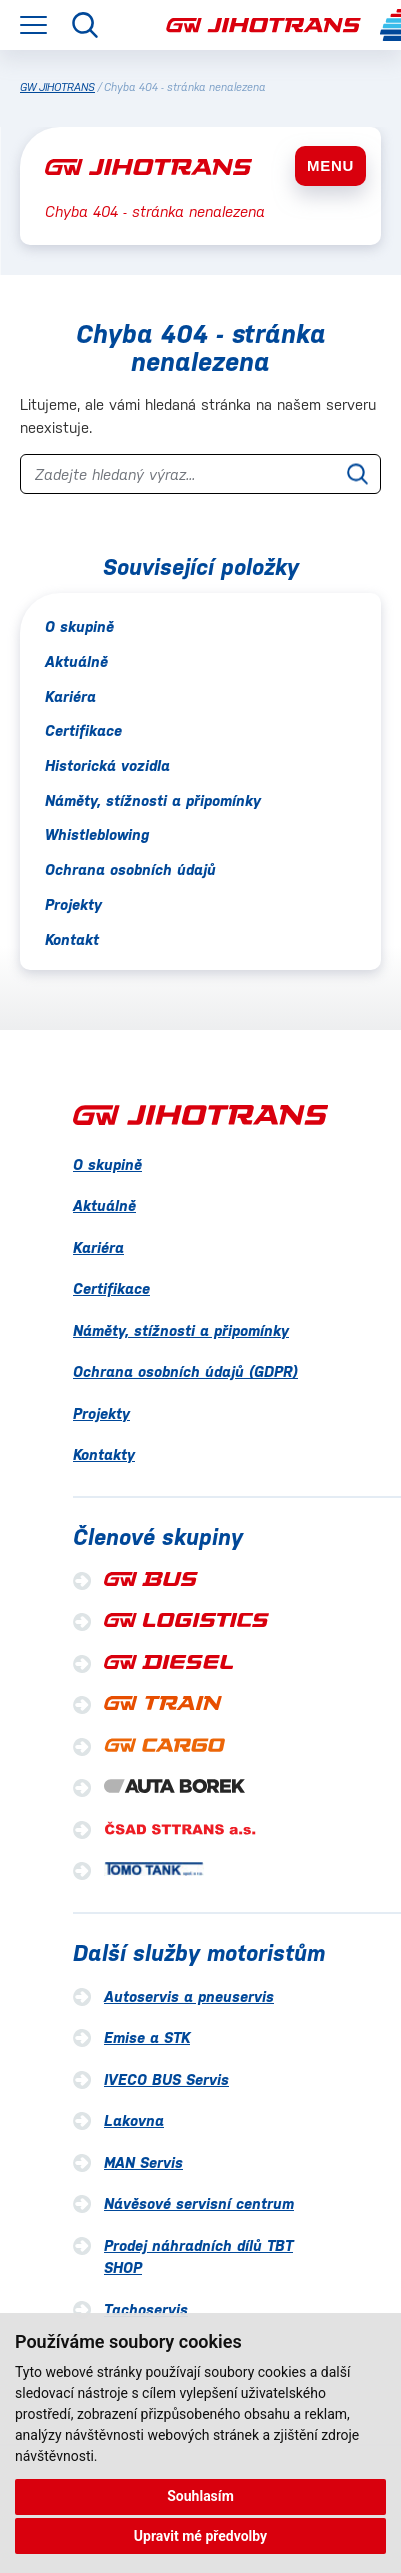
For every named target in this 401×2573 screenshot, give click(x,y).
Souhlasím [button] (200, 2496)
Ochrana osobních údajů (130, 869)
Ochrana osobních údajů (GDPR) (185, 1371)
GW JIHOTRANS (57, 87)
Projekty (73, 904)
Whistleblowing (97, 834)
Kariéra (70, 696)
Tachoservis (146, 2309)
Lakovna (134, 2120)
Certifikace (83, 730)
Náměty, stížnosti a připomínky (153, 800)
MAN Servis (143, 2162)
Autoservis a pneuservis (189, 1996)
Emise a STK (147, 2037)
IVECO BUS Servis (166, 2079)
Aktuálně (76, 661)
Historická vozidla (107, 765)
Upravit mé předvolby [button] (200, 2536)
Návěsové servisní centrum (199, 2203)
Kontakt (72, 939)
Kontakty (104, 1454)
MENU (330, 165)
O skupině (79, 626)
